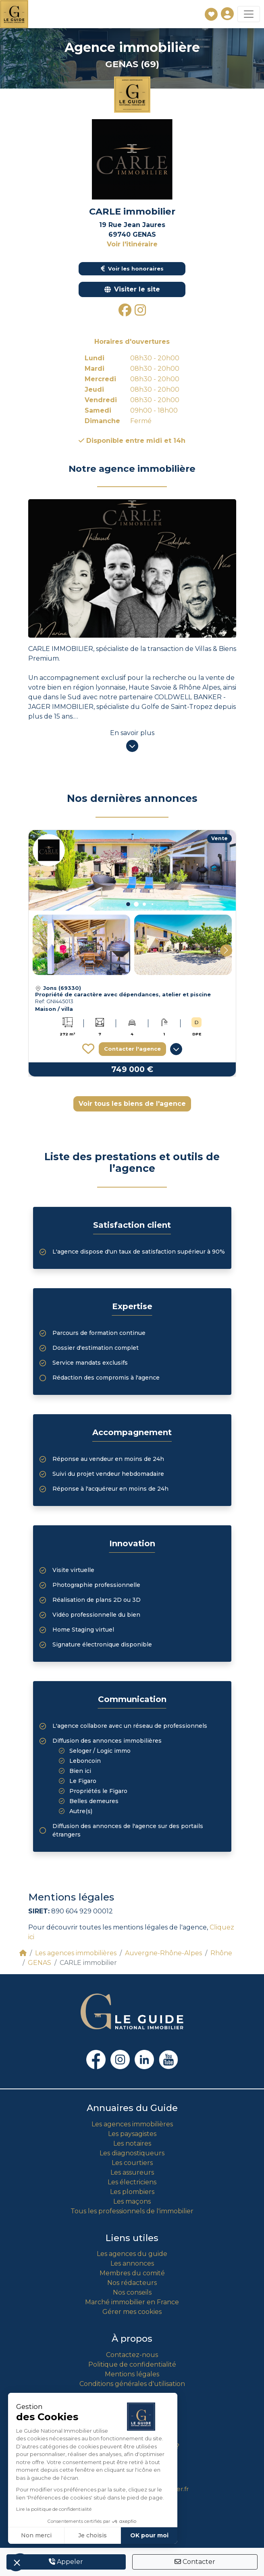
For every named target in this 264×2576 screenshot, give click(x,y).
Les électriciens (132, 2182)
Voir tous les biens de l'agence (132, 1103)
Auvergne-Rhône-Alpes (163, 1953)
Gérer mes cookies (132, 2312)
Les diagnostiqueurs (132, 2153)
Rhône (221, 1953)
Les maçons (132, 2201)
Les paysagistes (132, 2134)
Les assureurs (132, 2172)
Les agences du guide (132, 2254)
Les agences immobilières (75, 1953)
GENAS (39, 1963)
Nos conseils (132, 2292)
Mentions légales (132, 2374)
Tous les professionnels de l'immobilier (132, 2211)
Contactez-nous (132, 2355)
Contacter (195, 2562)
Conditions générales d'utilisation (132, 2384)
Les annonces (132, 2263)
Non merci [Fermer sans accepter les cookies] (36, 2535)
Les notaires (132, 2143)
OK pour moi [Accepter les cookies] (149, 2535)
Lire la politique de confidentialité (53, 2509)
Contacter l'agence (132, 1048)
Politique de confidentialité (132, 2364)
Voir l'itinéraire (132, 244)
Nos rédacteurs (132, 2283)
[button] (128, 904)
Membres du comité (132, 2273)
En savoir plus (132, 733)
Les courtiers (132, 2163)
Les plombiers (132, 2192)
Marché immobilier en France (132, 2302)
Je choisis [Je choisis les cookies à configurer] (92, 2535)
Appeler (66, 2562)
